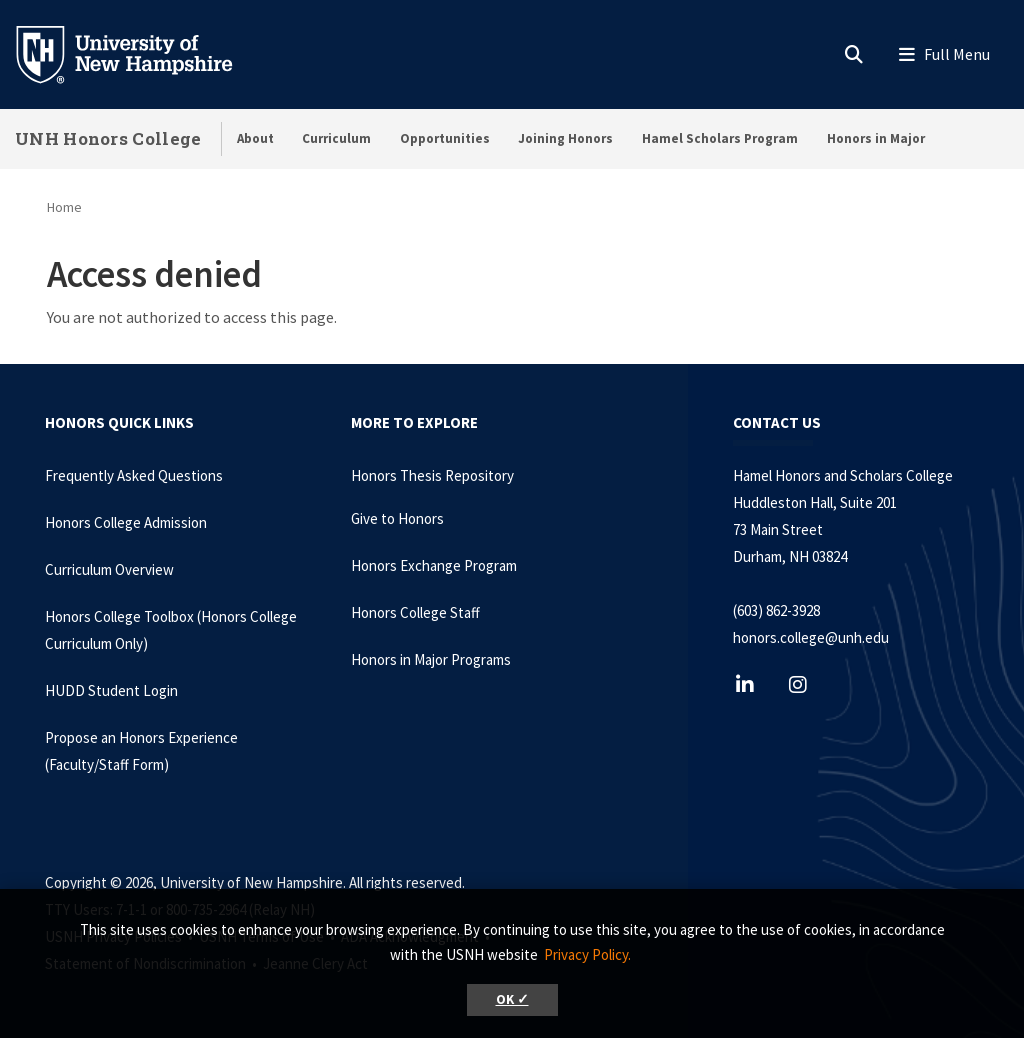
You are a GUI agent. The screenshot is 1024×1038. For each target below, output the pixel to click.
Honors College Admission (126, 522)
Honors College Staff (415, 612)
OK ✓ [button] (512, 999)
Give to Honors (397, 518)
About (255, 138)
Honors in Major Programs (431, 659)
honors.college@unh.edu (811, 637)
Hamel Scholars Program (720, 138)
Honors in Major (876, 138)
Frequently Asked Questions (134, 475)
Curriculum (336, 138)
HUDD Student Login (111, 690)
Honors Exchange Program (434, 565)
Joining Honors (565, 138)
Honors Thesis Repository (432, 475)
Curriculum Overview (109, 569)
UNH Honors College (108, 138)
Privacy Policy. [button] (587, 954)
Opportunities (445, 138)
